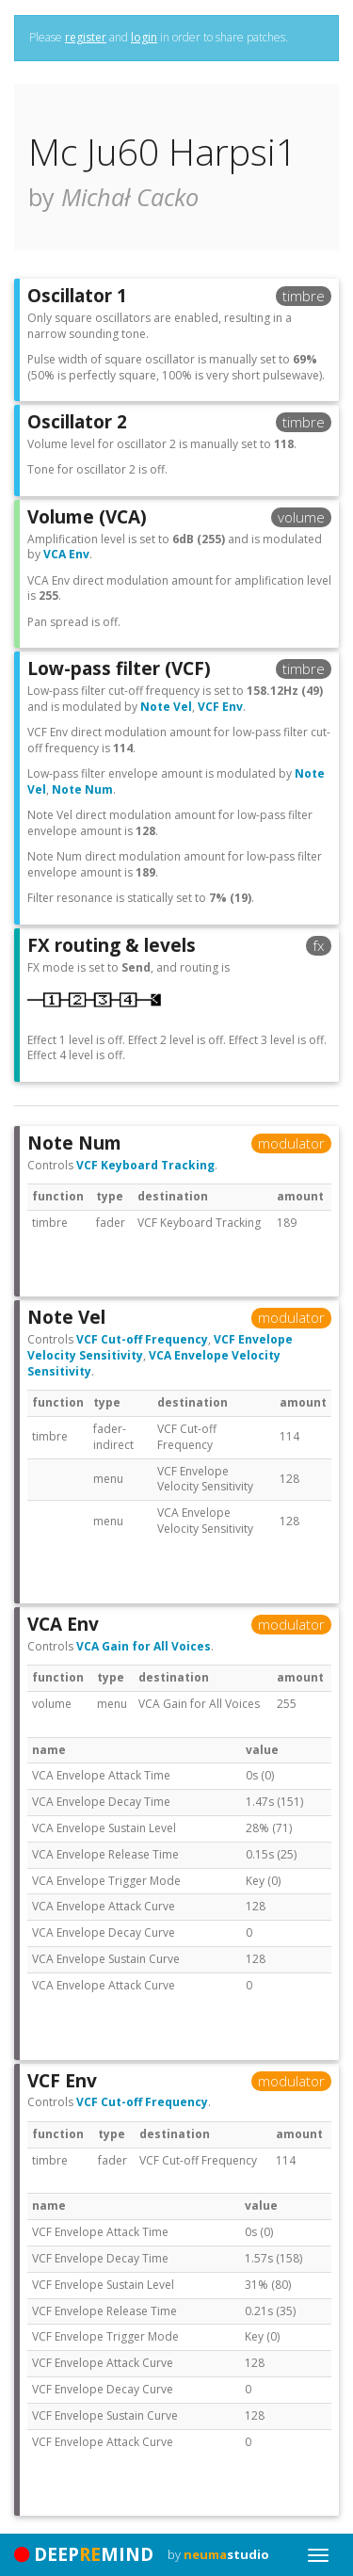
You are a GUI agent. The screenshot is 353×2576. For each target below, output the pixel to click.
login (144, 37)
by (218, 2554)
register (85, 37)
